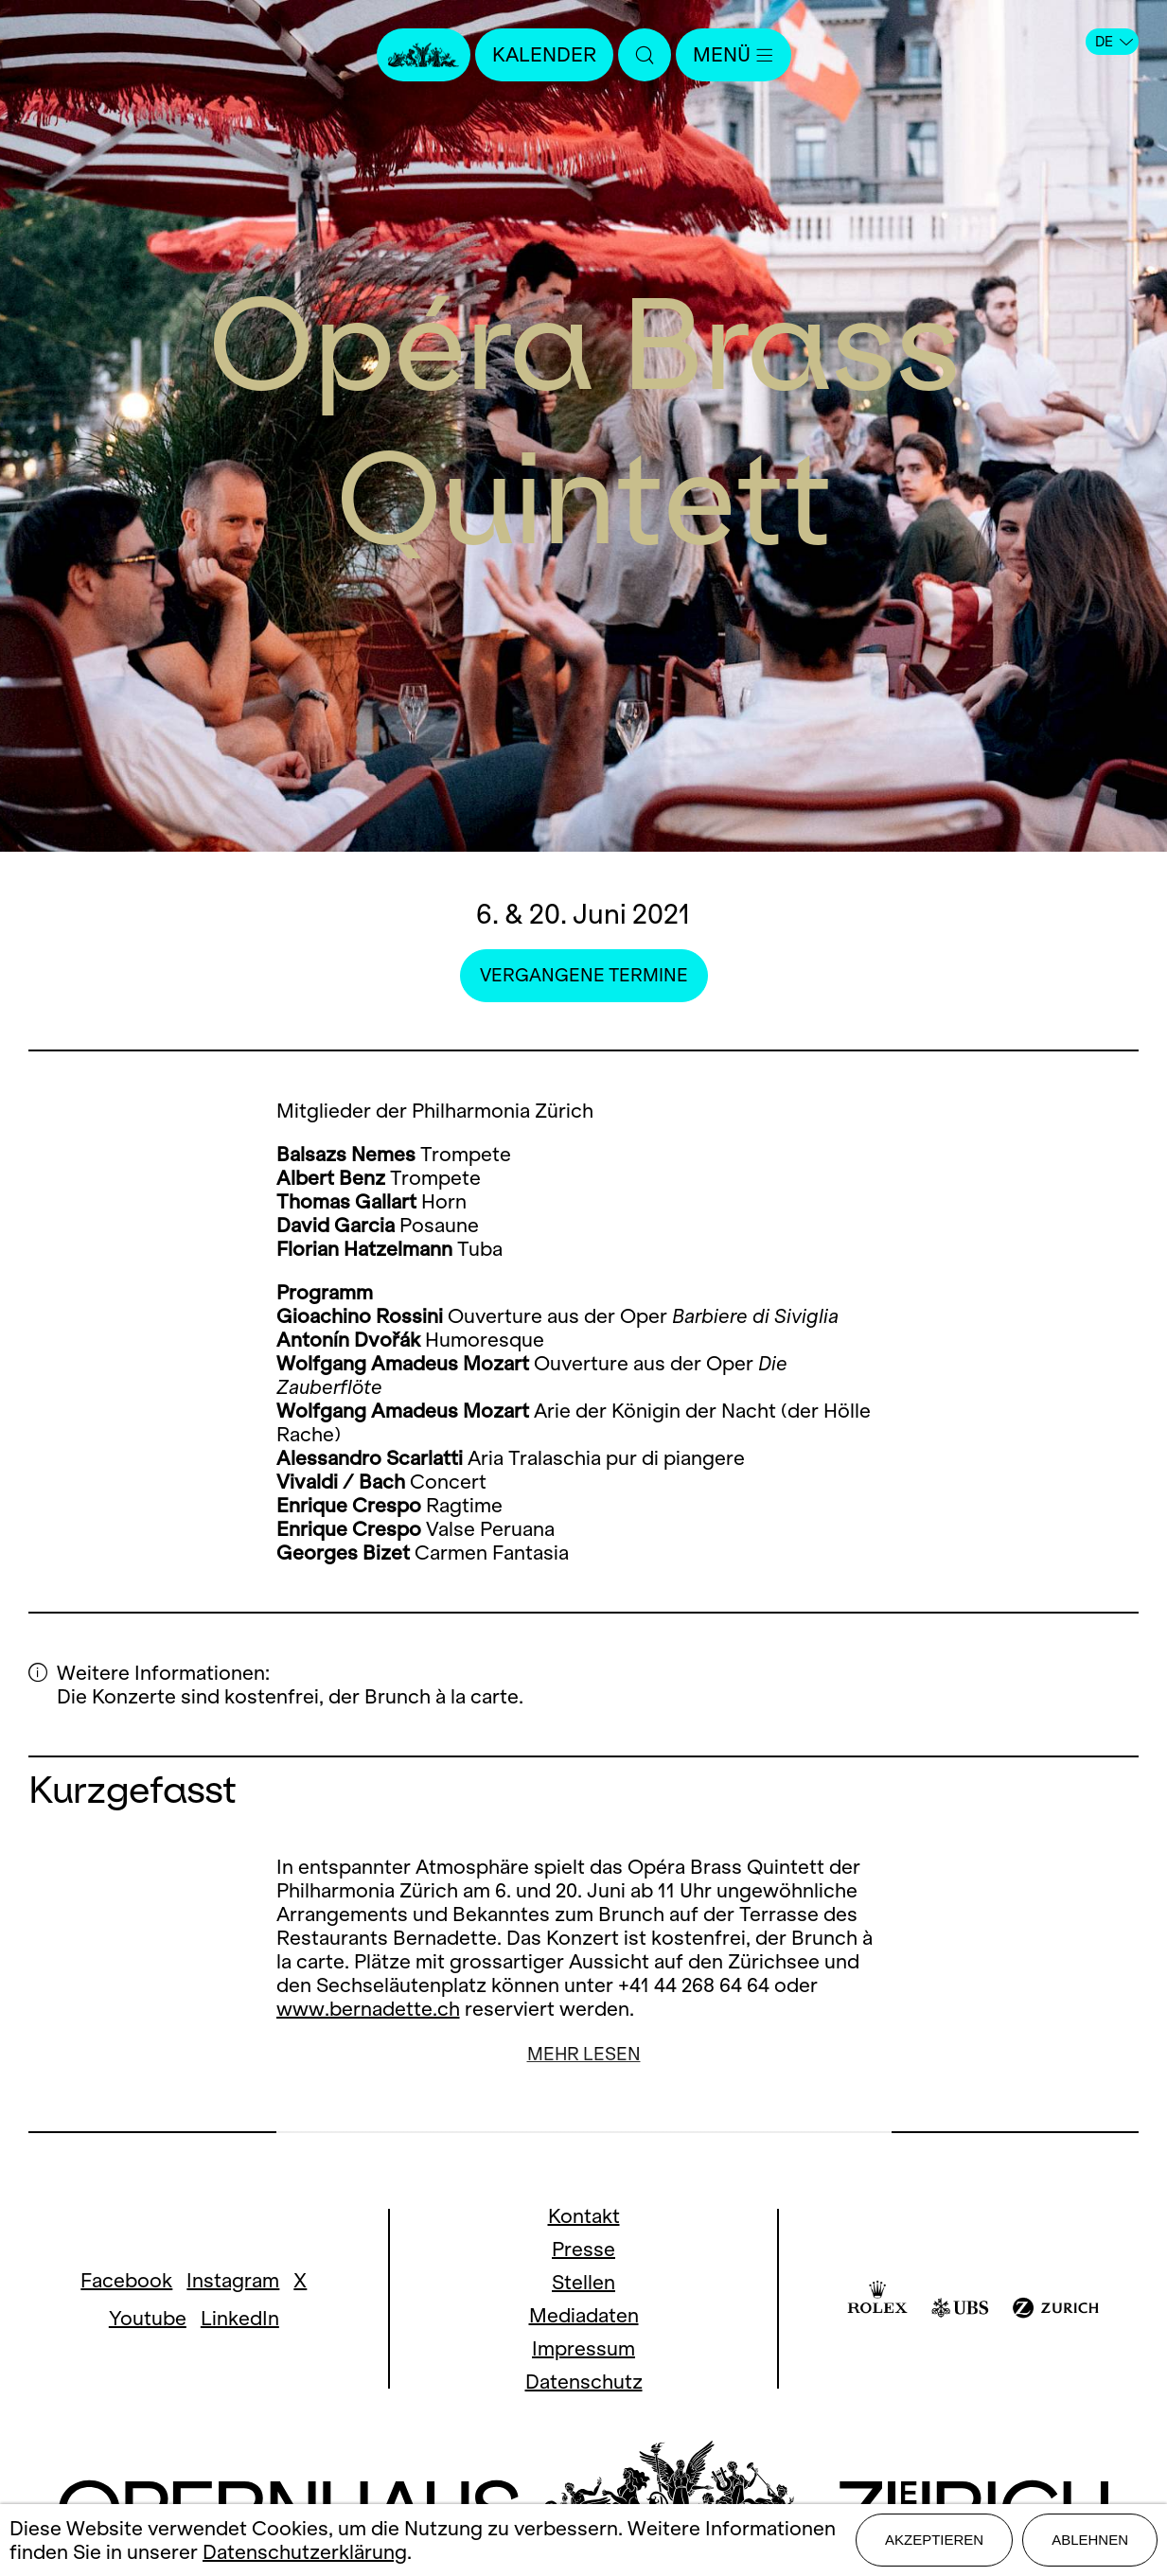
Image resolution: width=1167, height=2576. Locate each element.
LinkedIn (240, 2318)
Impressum (583, 2348)
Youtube (147, 2318)
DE (1114, 41)
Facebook (126, 2280)
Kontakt (584, 2216)
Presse (583, 2249)
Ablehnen (1090, 2540)
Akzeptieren (934, 2540)
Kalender (544, 54)
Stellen (583, 2282)
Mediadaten (584, 2315)
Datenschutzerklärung (305, 2552)
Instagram (232, 2280)
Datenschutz (584, 2381)
